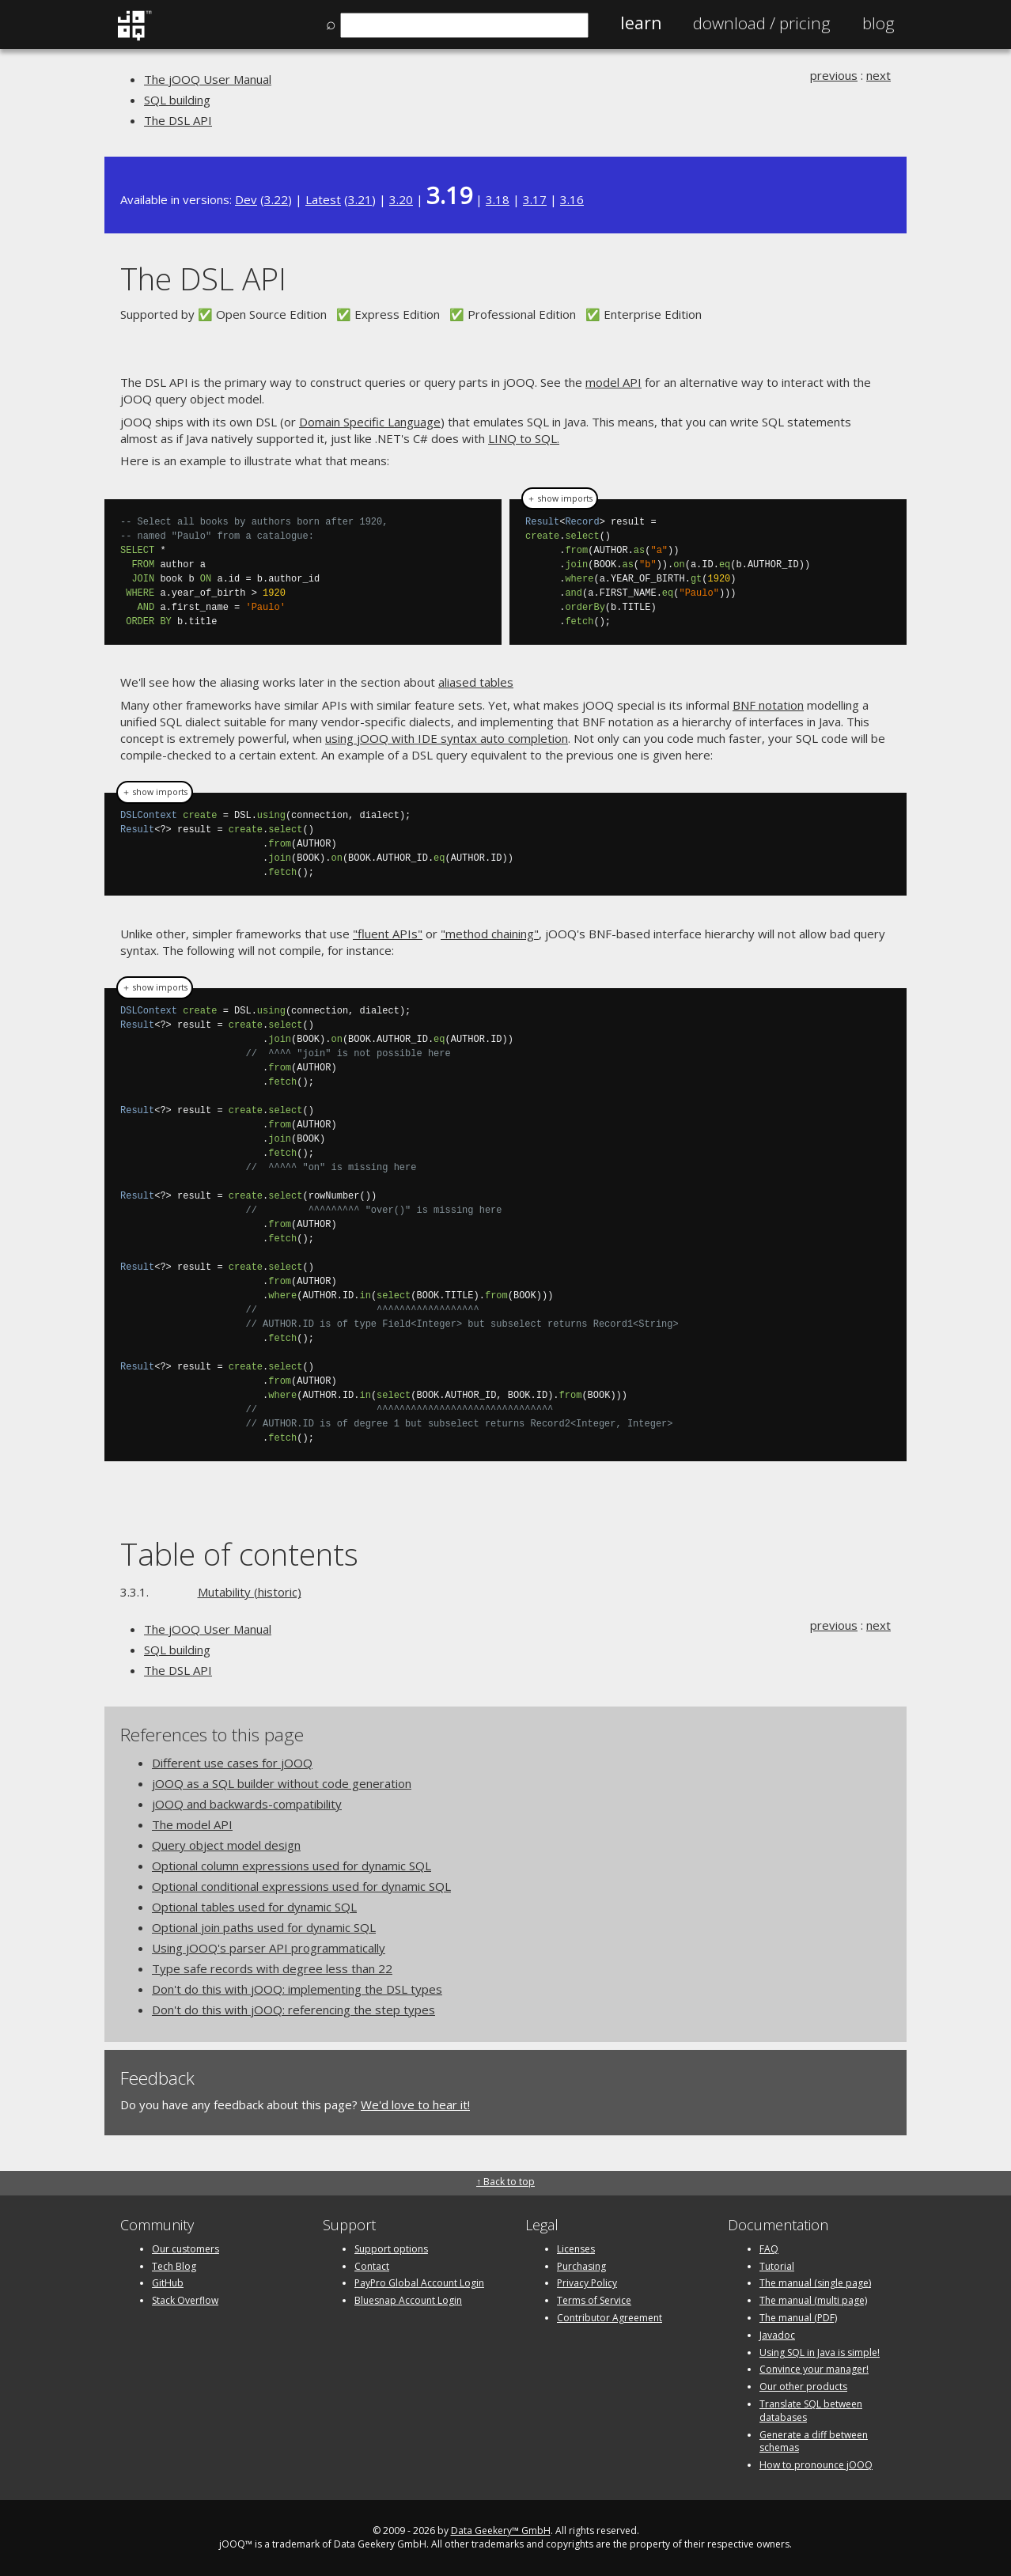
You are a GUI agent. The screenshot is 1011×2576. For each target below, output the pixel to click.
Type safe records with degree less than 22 (272, 1968)
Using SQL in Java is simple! (819, 2352)
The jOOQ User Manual (207, 79)
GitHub (168, 2283)
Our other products (803, 2386)
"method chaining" (490, 933)
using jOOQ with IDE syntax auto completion (446, 738)
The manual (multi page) (813, 2300)
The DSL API (178, 120)
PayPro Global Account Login (419, 2283)
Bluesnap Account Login (408, 2300)
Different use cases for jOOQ (232, 1763)
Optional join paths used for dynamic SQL (264, 1927)
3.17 (535, 199)
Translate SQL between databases (810, 2410)
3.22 (276, 199)
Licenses (576, 2249)
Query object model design (226, 1845)
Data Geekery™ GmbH (501, 2530)
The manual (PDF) (798, 2317)
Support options (391, 2249)
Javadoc (777, 2335)
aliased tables (475, 682)
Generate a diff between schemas (813, 2441)
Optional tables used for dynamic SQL (254, 1907)
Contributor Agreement (609, 2317)
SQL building (177, 100)
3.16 (572, 199)
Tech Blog (174, 2266)
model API (613, 382)
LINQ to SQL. (523, 438)
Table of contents (239, 1553)
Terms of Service (594, 2300)
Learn (640, 23)
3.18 (497, 199)
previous (834, 75)
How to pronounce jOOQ (816, 2465)
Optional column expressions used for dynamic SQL (291, 1865)
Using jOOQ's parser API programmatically (268, 1948)
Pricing (762, 23)
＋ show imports (560, 498)
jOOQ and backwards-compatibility (247, 1804)
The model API (192, 1824)
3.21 (360, 199)
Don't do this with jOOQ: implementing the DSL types (297, 1989)
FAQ (768, 2249)
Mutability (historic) (249, 1592)
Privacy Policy (587, 2283)
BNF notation (768, 705)
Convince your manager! (814, 2369)
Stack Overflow (185, 2300)
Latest (323, 199)
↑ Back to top (505, 2181)
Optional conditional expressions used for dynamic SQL (301, 1886)
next (878, 75)
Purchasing (581, 2266)
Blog (878, 23)
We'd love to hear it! (415, 2104)
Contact (371, 2266)
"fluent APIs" (387, 933)
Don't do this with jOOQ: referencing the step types (293, 2009)
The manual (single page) (815, 2283)
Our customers (185, 2249)
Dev (246, 199)
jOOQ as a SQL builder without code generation (281, 1783)
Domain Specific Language (370, 422)
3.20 (401, 199)
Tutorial (776, 2266)
